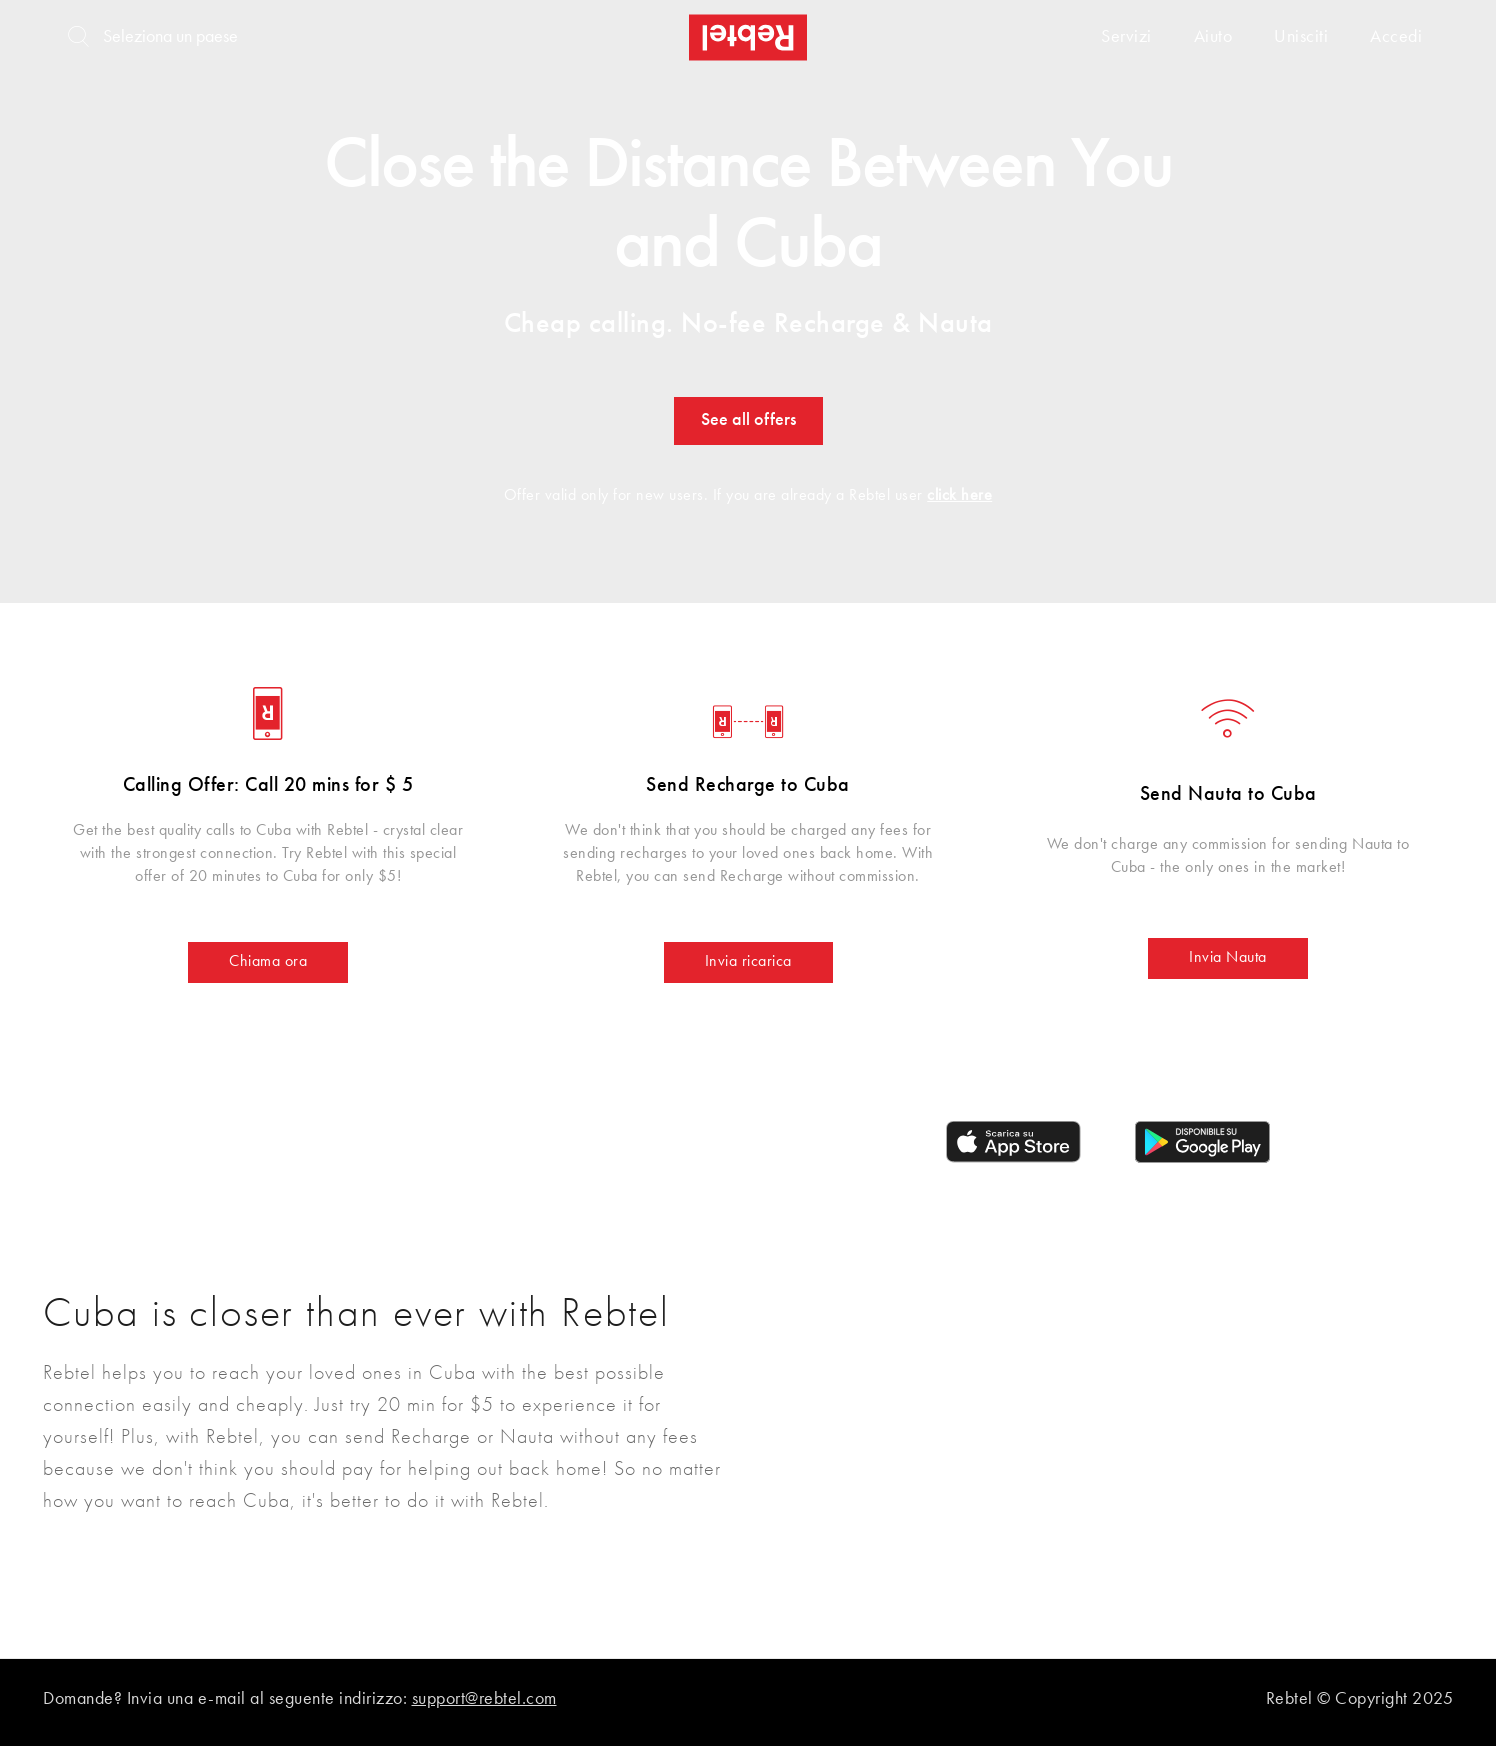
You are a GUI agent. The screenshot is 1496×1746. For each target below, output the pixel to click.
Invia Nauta (1228, 958)
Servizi (1126, 37)
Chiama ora (268, 962)
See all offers (748, 420)
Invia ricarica (748, 962)
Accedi (1396, 37)
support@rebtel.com (484, 1699)
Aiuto (1213, 37)
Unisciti (1301, 37)
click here (959, 496)
